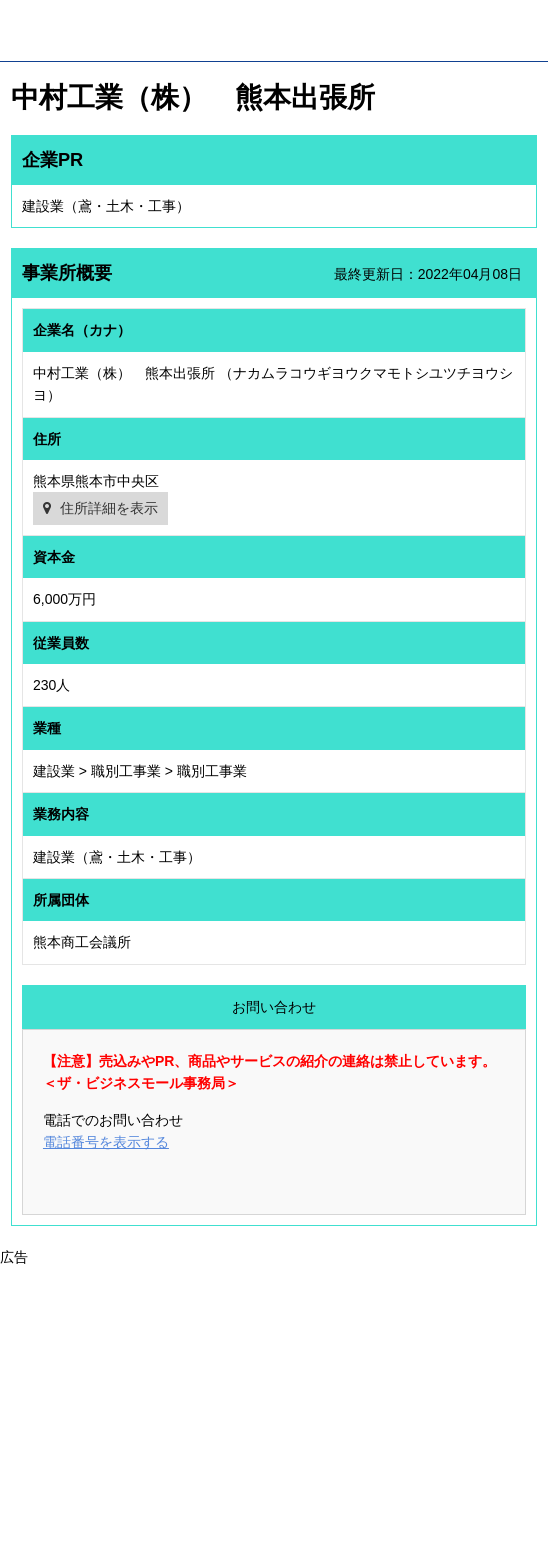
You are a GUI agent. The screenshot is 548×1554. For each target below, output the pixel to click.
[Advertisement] (274, 1408)
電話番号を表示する (106, 1142)
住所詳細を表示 (109, 508)
